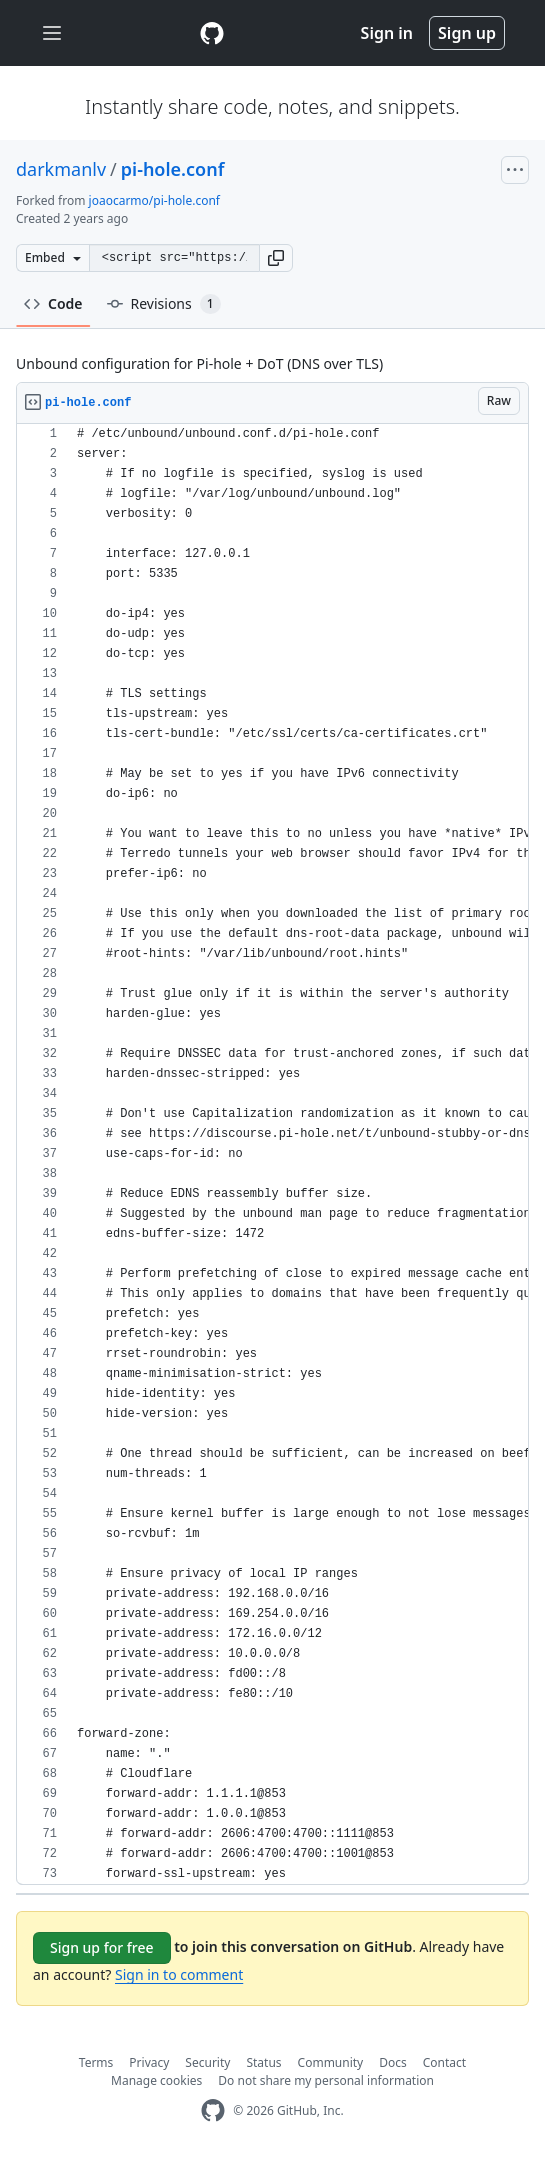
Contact (444, 2062)
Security (207, 2062)
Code (53, 303)
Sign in (387, 33)
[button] (276, 258)
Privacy (149, 2062)
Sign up (467, 33)
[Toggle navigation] (52, 33)
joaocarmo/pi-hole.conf (154, 200)
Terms (96, 2062)
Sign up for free (102, 1947)
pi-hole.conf (173, 169)
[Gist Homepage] (212, 33)
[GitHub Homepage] (213, 2110)
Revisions (164, 304)
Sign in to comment (179, 1974)
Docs (393, 2062)
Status (263, 2062)
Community (331, 2062)
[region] (272, 1154)
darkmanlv (61, 169)
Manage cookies (156, 2080)
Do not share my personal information (326, 2080)
